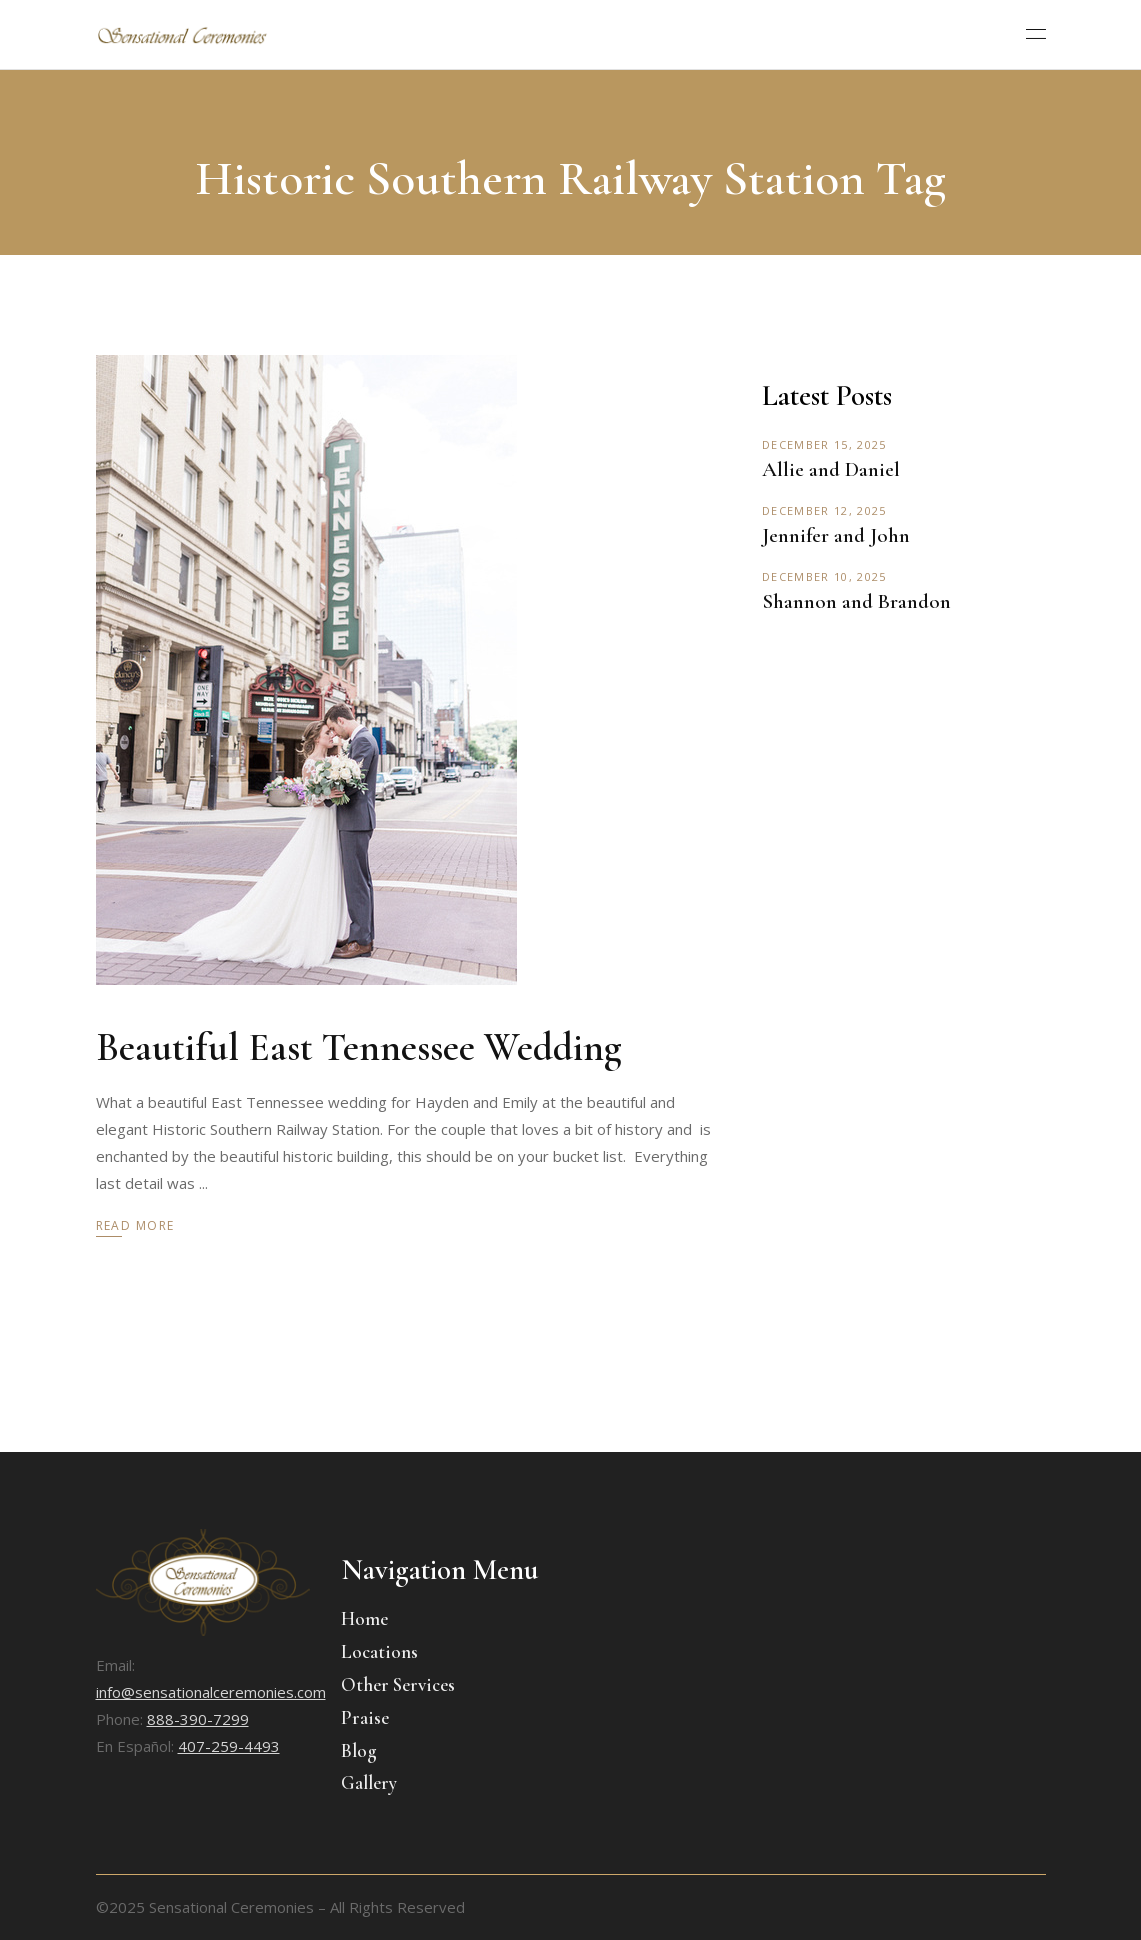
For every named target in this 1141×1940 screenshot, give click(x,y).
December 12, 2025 (824, 510)
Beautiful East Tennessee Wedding (359, 1047)
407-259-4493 (229, 1746)
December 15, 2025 (824, 444)
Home (364, 1618)
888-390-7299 (198, 1719)
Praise (365, 1717)
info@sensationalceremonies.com (211, 1692)
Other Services (398, 1684)
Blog (359, 1750)
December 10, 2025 (824, 576)
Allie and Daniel (831, 469)
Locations (379, 1651)
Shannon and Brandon (856, 601)
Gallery (369, 1782)
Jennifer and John (836, 535)
